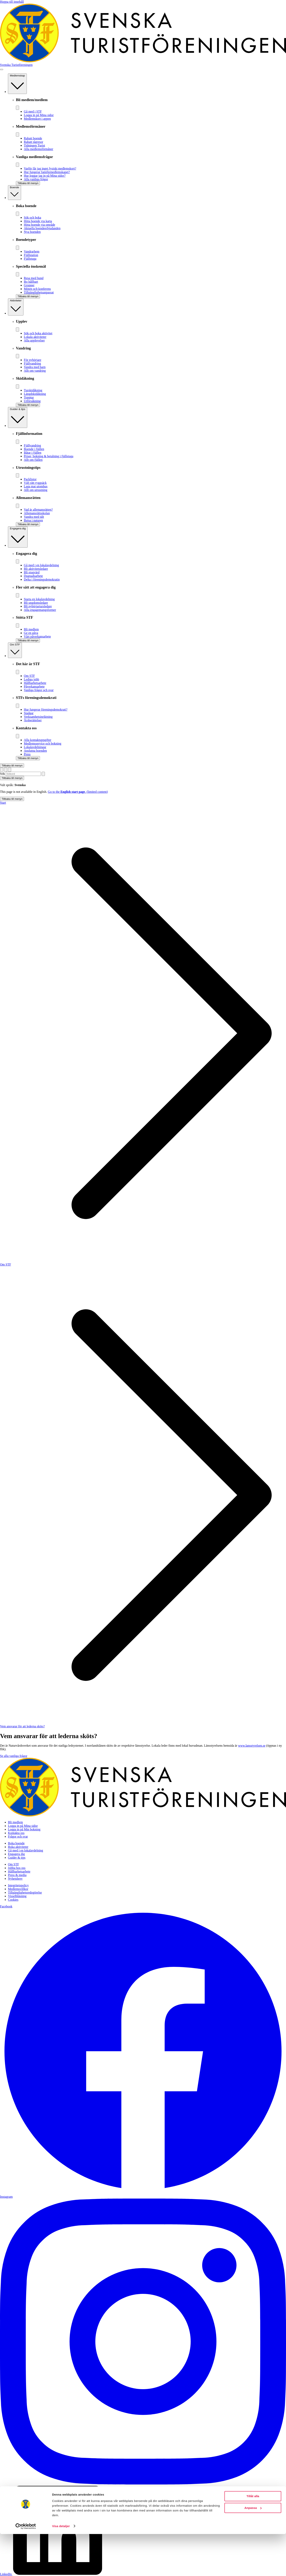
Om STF (5, 1264)
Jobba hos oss (16, 1868)
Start (3, 802)
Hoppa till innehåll (12, 1)
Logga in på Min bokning (24, 1829)
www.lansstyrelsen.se (252, 1745)
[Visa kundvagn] (9, 770)
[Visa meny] (1, 69)
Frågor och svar (18, 1836)
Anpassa (253, 2550)
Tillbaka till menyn (12, 765)
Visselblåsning (17, 1896)
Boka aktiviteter (18, 1847)
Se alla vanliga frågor (13, 1756)
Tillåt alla (252, 2538)
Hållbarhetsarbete (19, 1871)
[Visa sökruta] (5, 770)
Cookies (13, 1899)
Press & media (17, 1875)
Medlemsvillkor (18, 1889)
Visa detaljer (61, 2568)
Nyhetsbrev (15, 1878)
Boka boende (16, 1843)
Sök (2, 773)
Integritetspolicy (18, 1885)
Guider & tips (16, 1857)
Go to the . (78, 791)
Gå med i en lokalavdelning (25, 1850)
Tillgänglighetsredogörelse (25, 1892)
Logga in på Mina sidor (23, 1825)
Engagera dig (16, 1854)
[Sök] (43, 774)
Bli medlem (15, 1822)
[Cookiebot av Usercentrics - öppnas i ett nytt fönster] (25, 2568)
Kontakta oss (16, 1833)
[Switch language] (1, 770)
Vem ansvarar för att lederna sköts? (22, 1726)
